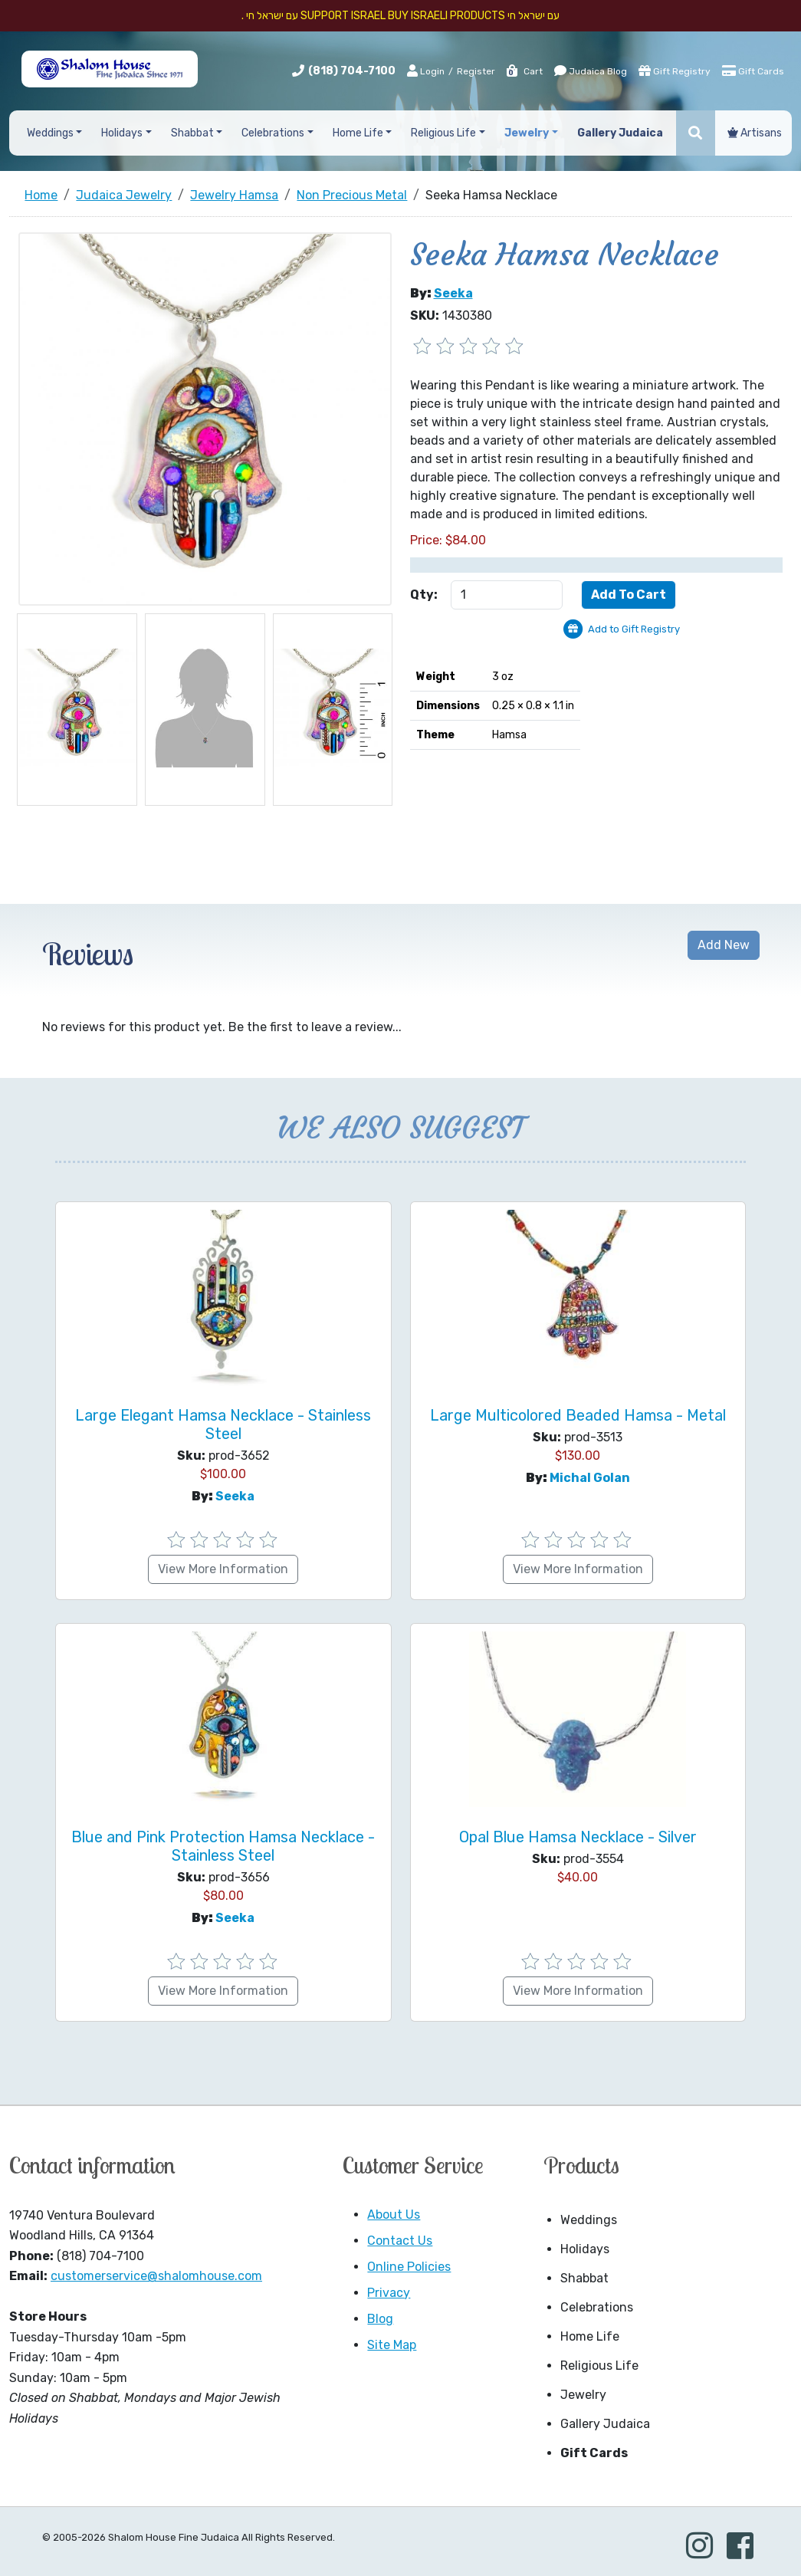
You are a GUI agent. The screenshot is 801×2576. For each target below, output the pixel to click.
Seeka (453, 293)
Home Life (589, 2336)
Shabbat (584, 2278)
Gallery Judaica (605, 2424)
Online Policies (409, 2266)
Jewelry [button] (526, 133)
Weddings (588, 2220)
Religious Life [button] (443, 133)
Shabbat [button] (192, 133)
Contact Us (399, 2240)
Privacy (388, 2292)
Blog (380, 2319)
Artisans (754, 133)
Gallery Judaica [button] (620, 133)
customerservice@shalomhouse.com (156, 2276)
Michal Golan (590, 1477)
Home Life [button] (358, 133)
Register (476, 71)
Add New (724, 945)
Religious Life (599, 2365)
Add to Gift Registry (634, 629)
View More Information (223, 1569)
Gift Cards (753, 70)
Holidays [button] (122, 133)
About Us (393, 2214)
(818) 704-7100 (352, 70)
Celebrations (596, 2307)
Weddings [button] (50, 133)
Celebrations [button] (272, 133)
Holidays (584, 2249)
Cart (524, 71)
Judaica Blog (590, 70)
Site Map (391, 2345)
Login (426, 70)
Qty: (424, 594)
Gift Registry (675, 70)
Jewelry (583, 2394)
